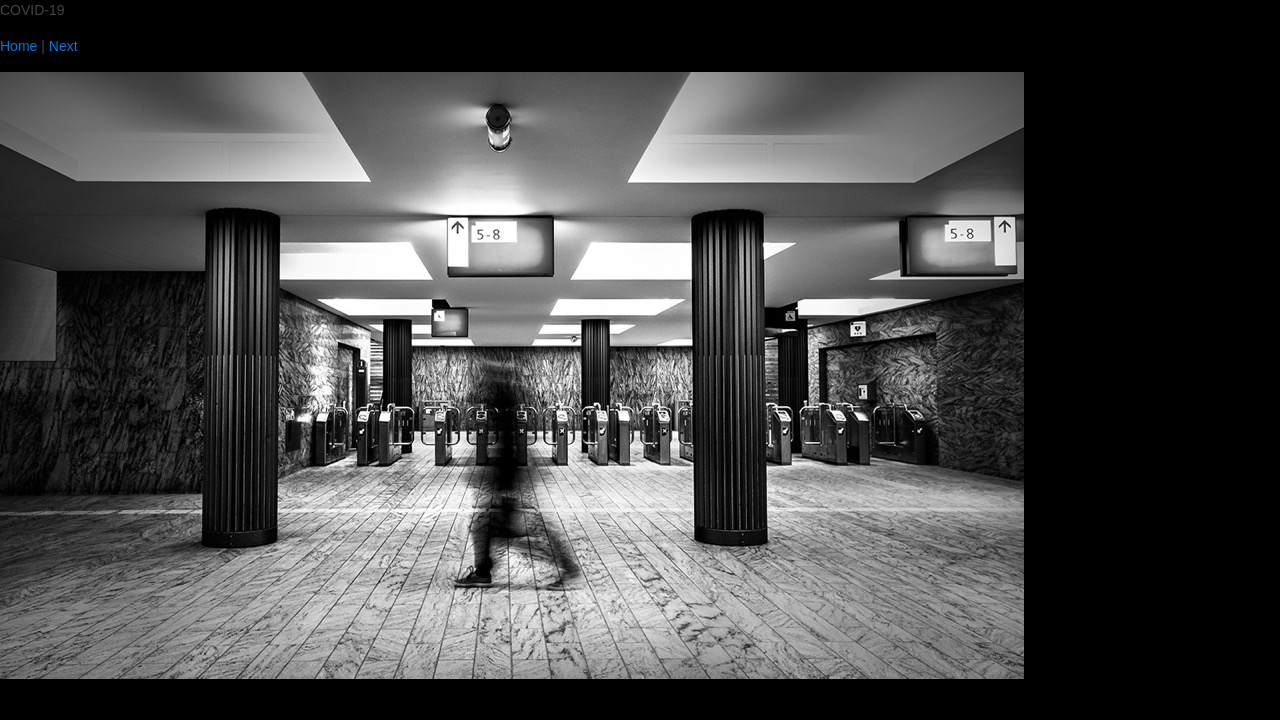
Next (63, 46)
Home (18, 46)
